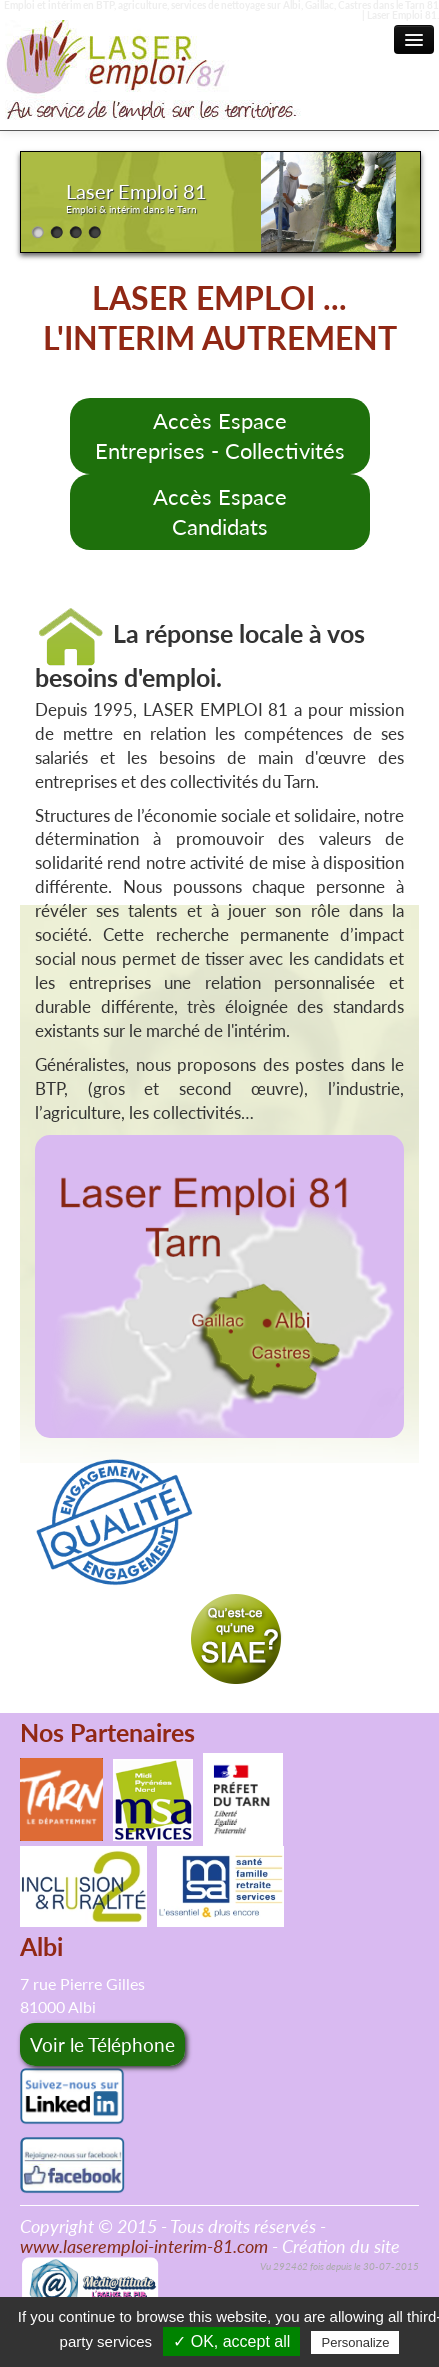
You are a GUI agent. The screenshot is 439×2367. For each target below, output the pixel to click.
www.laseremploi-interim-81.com (144, 2246)
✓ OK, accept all (231, 2341)
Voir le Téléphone (102, 2044)
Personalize (355, 2342)
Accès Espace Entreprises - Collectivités (220, 436)
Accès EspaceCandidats (220, 512)
